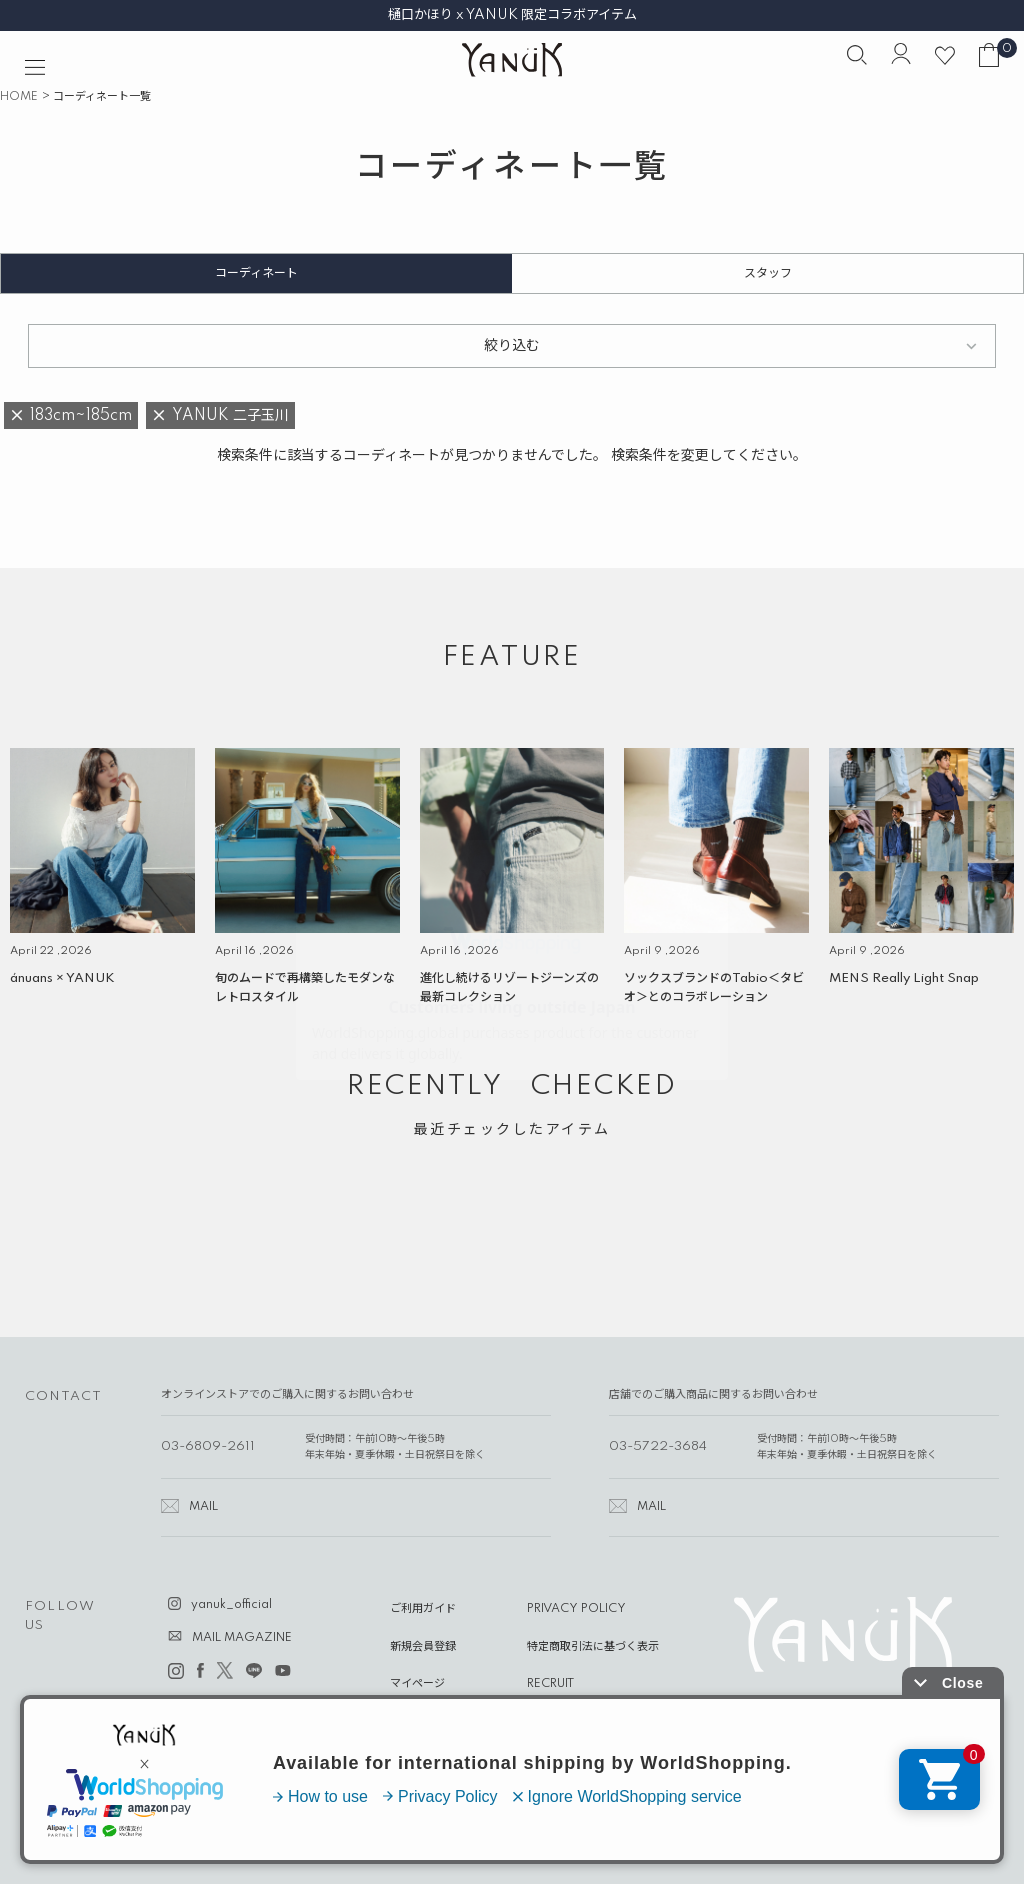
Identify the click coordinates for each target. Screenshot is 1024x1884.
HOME (19, 97)
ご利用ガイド (423, 1609)
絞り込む (512, 346)
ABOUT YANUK (432, 1721)
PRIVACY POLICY (576, 1609)
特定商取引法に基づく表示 (593, 1647)
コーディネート (256, 273)
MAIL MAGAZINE (242, 1638)
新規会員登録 (423, 1647)
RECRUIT (550, 1684)
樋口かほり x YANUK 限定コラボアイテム (512, 15)
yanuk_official (231, 1605)
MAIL (203, 1507)
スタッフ (768, 273)
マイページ (417, 1684)
